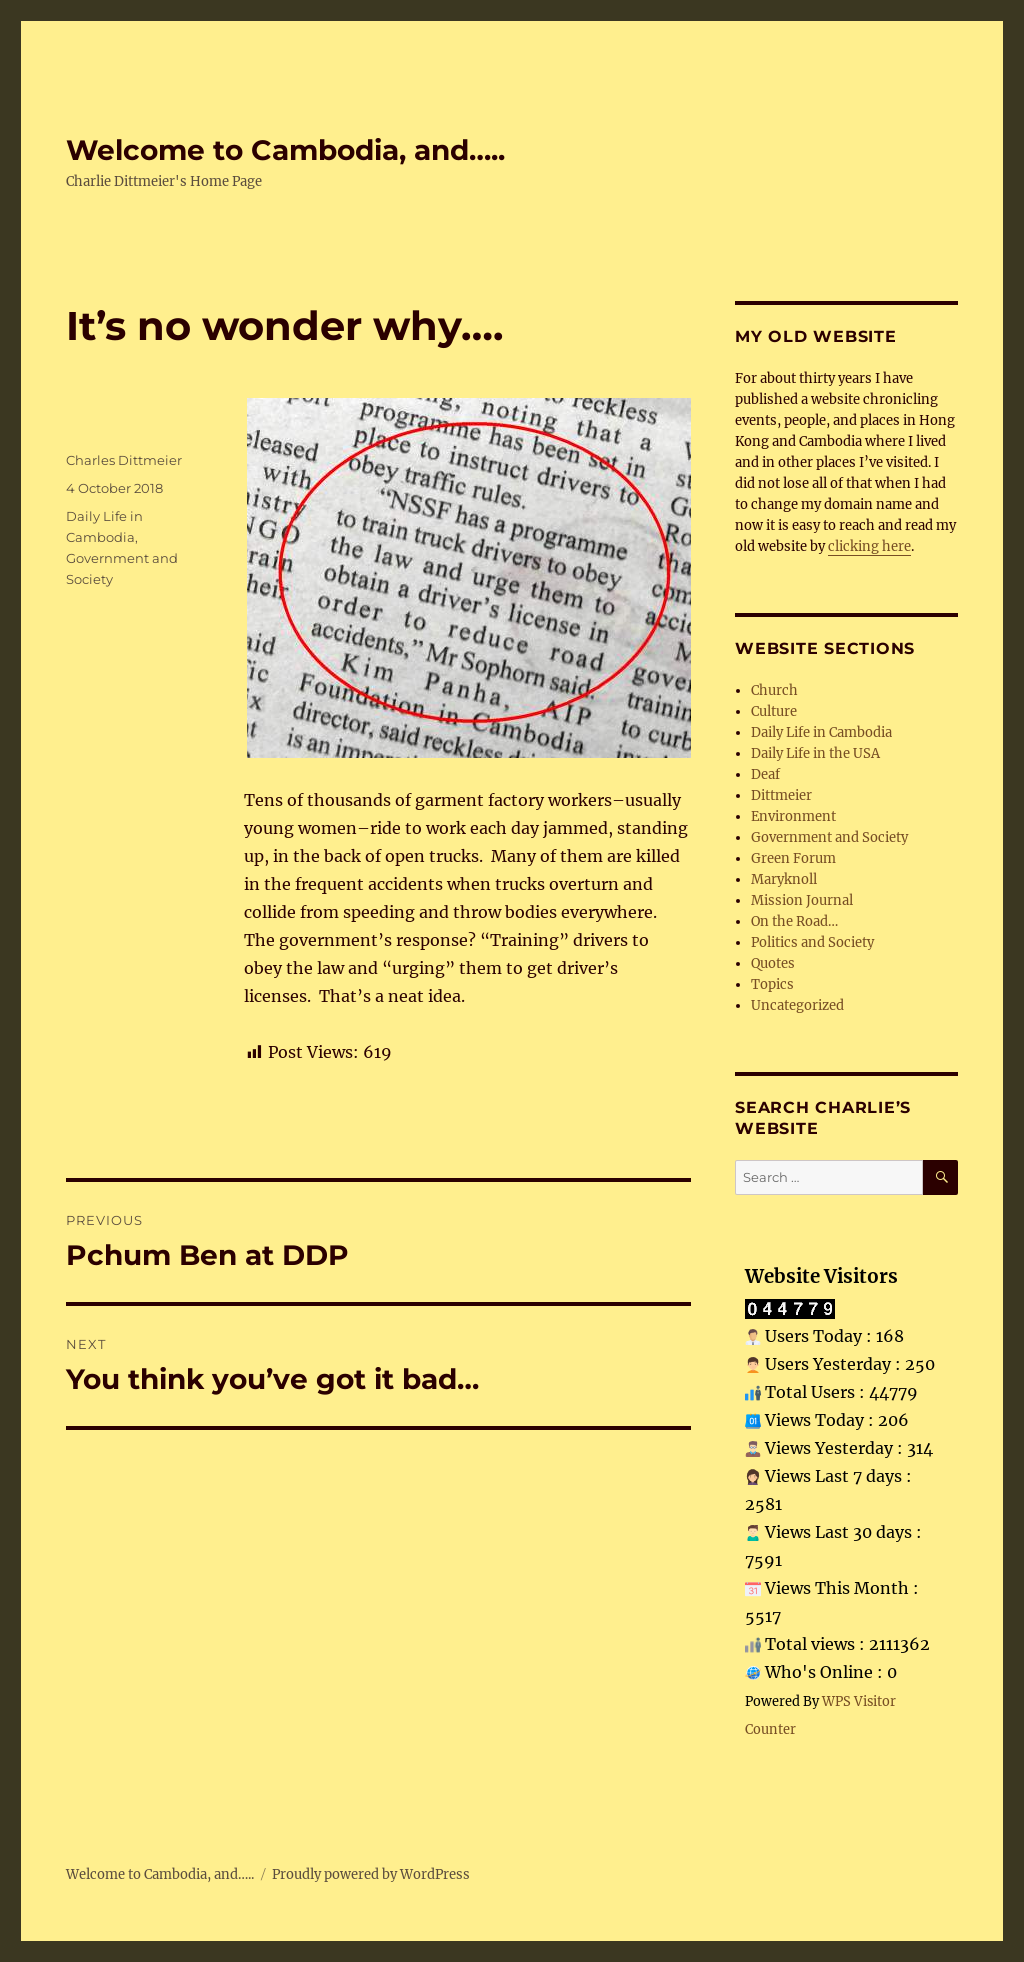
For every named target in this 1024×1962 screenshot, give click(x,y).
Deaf (765, 774)
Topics (772, 984)
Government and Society (829, 837)
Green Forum (793, 858)
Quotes (773, 963)
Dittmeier (781, 795)
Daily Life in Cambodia (821, 732)
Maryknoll (784, 879)
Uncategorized (797, 1005)
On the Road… (794, 921)
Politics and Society (812, 942)
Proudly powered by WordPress (371, 1874)
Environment (793, 816)
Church (774, 690)
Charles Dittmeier (124, 460)
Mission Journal (802, 900)
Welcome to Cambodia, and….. (285, 150)
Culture (774, 711)
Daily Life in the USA (815, 753)
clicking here (869, 546)
